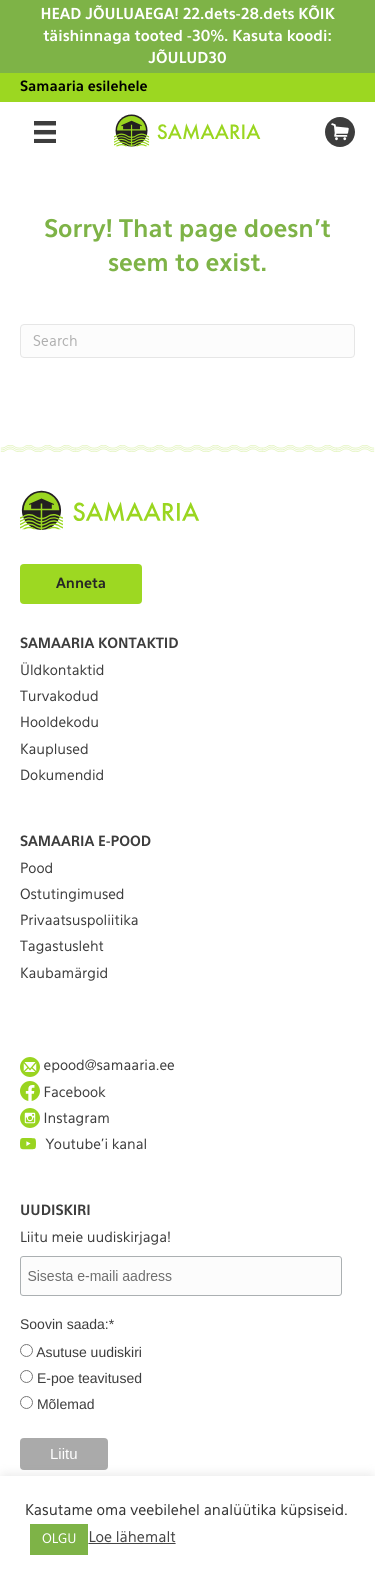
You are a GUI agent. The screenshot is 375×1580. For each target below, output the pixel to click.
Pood (36, 869)
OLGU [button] (59, 1539)
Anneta (81, 584)
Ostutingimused (72, 895)
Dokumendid (62, 776)
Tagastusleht (62, 947)
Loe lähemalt (131, 1537)
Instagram (65, 1118)
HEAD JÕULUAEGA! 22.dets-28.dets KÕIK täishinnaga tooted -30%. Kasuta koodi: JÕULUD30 (187, 36)
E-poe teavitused (89, 1378)
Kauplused (54, 750)
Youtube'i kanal (83, 1144)
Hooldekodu (59, 723)
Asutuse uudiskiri (89, 1352)
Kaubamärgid (64, 974)
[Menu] (45, 132)
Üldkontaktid (62, 671)
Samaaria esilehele (84, 87)
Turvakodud (59, 697)
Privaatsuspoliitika (79, 921)
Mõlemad (66, 1404)
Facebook (63, 1092)
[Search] (187, 341)
